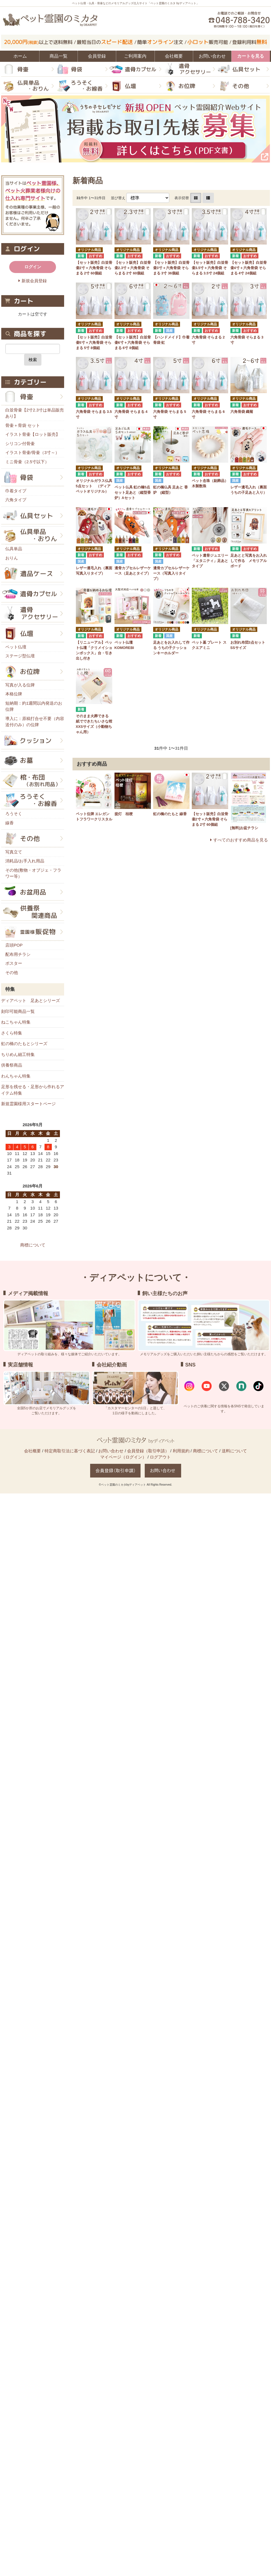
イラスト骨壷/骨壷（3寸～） (32, 452)
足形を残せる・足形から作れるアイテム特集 (32, 1089)
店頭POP (14, 945)
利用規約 (181, 1450)
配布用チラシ (18, 954)
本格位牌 (13, 693)
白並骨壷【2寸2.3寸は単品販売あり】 (34, 413)
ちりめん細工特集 (18, 1054)
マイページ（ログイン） (123, 1457)
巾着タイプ (15, 490)
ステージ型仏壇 (20, 655)
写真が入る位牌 (20, 685)
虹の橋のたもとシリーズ (24, 1043)
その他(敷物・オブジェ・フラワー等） (33, 873)
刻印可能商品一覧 (18, 1011)
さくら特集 (11, 1033)
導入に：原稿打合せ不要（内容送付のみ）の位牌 (34, 721)
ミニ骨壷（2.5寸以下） (27, 461)
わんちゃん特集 (16, 1076)
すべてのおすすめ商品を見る (240, 840)
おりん (11, 558)
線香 (9, 822)
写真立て (13, 852)
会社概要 (32, 1450)
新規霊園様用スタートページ (28, 1103)
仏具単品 (13, 548)
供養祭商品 (11, 1065)
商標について (32, 1245)
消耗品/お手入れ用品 (24, 860)
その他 (11, 972)
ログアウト (160, 1457)
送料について (234, 1450)
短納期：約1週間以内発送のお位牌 (33, 706)
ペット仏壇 (15, 646)
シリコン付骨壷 (20, 443)
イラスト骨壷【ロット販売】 (32, 434)
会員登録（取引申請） (148, 1450)
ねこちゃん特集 (16, 1022)
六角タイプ (15, 499)
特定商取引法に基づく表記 (70, 1450)
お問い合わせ (110, 1450)
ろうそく (13, 813)
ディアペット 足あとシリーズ (30, 1000)
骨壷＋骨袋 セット (22, 425)
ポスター (13, 963)
